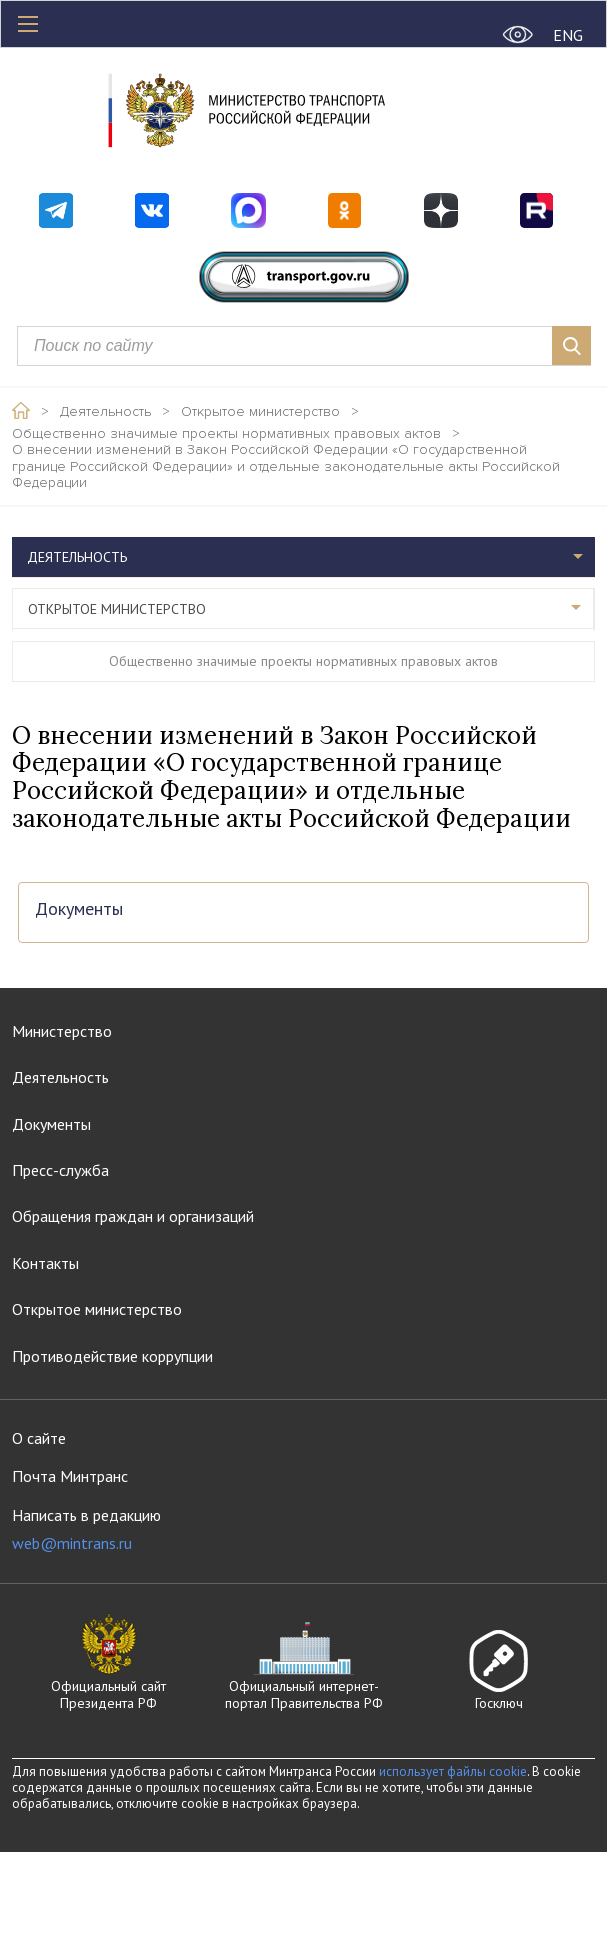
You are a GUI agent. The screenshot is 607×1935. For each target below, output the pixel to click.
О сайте (39, 1438)
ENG (568, 35)
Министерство (62, 1031)
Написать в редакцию (86, 1529)
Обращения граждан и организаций (133, 1216)
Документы (79, 909)
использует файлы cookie (453, 1771)
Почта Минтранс (70, 1476)
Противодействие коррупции (112, 1356)
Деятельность (105, 412)
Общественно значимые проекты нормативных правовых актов (226, 434)
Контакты (45, 1263)
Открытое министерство (260, 412)
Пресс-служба (60, 1170)
